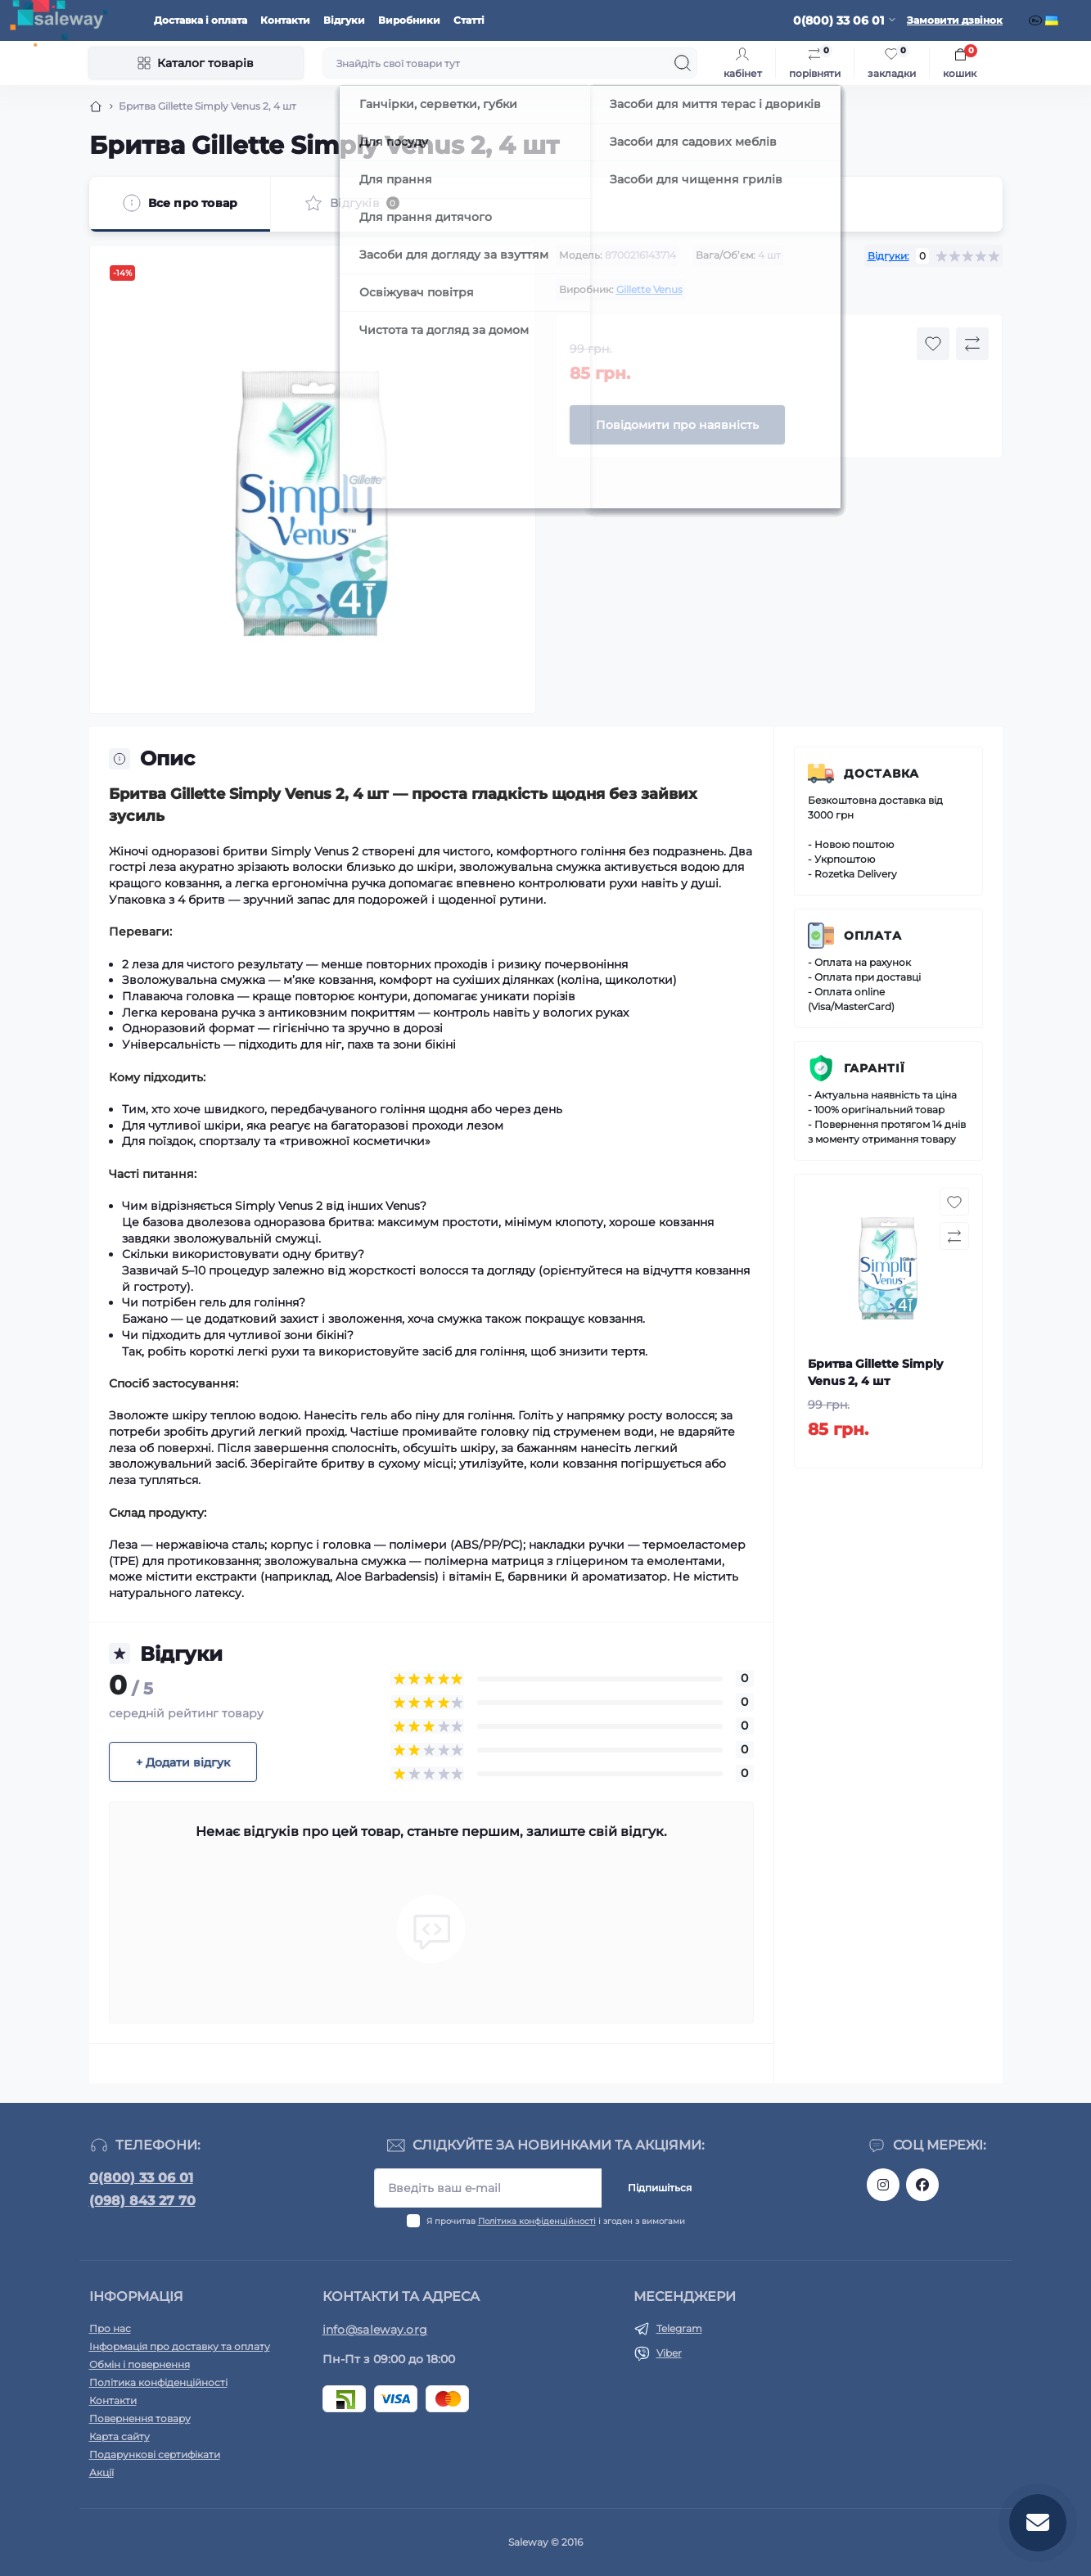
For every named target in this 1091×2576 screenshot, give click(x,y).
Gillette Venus (649, 289)
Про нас (110, 2328)
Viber (669, 2353)
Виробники (409, 20)
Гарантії (874, 1068)
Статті (469, 20)
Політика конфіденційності (537, 2221)
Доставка (881, 773)
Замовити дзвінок (955, 20)
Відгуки (344, 20)
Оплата (873, 935)
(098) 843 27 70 (142, 2200)
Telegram (679, 2328)
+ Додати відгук (183, 1762)
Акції (101, 2472)
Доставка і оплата (200, 20)
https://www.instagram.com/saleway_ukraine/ (883, 2184)
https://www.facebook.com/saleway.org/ (922, 2184)
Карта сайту (119, 2436)
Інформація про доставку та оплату (179, 2346)
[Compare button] (972, 343)
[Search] (682, 63)
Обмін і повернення (139, 2364)
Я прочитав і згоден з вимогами (555, 2221)
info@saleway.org (375, 2329)
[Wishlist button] (933, 343)
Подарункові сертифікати (154, 2454)
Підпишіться (660, 2187)
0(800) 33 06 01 (141, 2178)
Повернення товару (140, 2418)
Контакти (285, 20)
